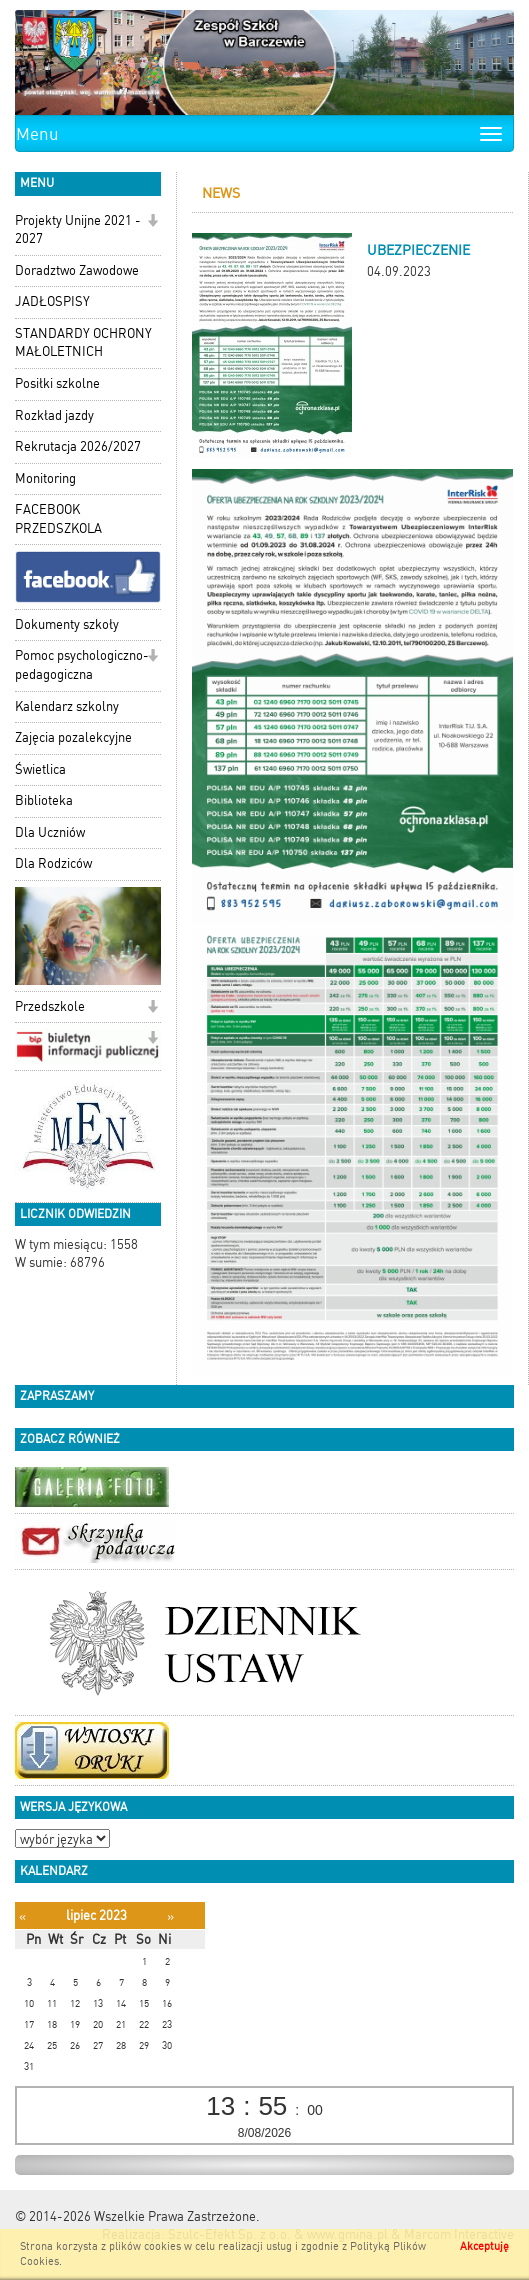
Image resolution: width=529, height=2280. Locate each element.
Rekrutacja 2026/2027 (78, 446)
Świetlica (40, 769)
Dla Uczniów (50, 832)
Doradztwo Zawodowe (77, 270)
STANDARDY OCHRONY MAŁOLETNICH (83, 343)
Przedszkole (50, 1006)
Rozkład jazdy (54, 415)
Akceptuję (484, 2246)
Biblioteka (44, 800)
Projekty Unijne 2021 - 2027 (78, 230)
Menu (37, 134)
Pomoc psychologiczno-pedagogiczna (82, 665)
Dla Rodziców (53, 863)
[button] (152, 222)
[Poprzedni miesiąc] (22, 1916)
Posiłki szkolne (57, 383)
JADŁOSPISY (52, 301)
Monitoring (45, 478)
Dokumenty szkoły (67, 624)
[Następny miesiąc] (170, 1916)
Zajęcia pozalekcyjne (73, 737)
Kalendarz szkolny (67, 706)
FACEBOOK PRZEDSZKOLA (58, 519)
